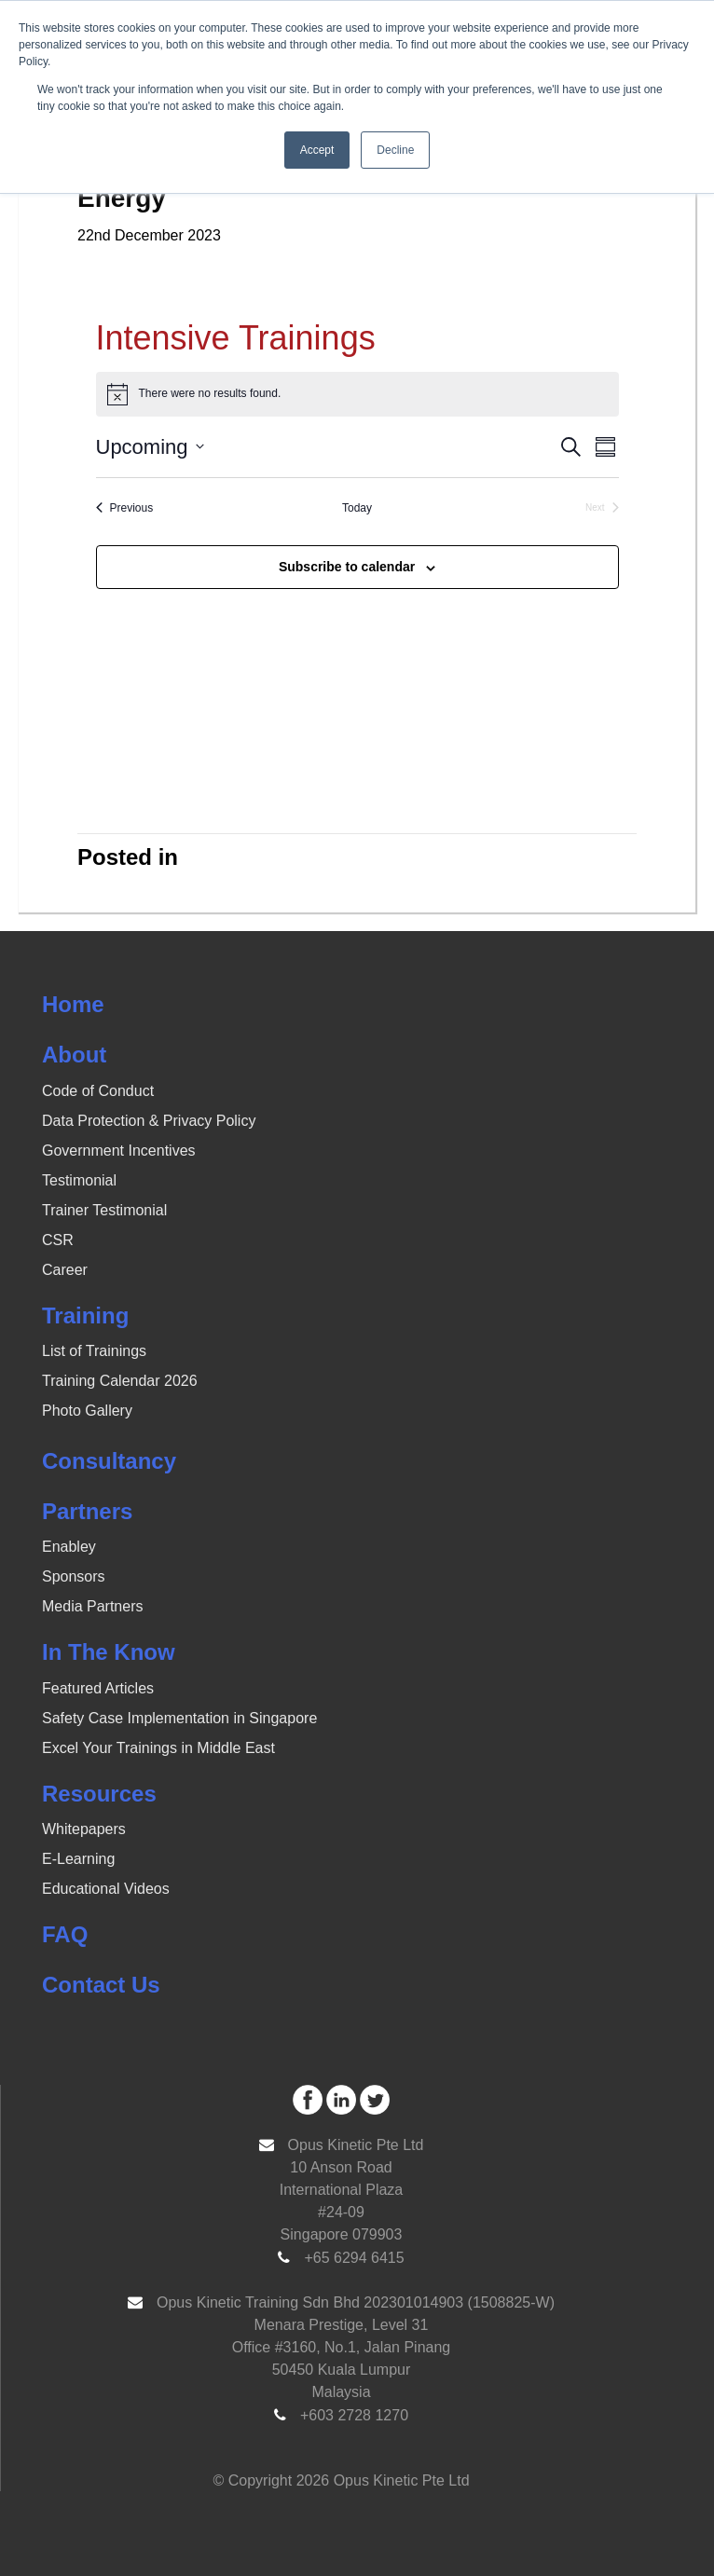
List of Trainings (94, 1351)
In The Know (108, 1652)
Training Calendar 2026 (120, 1381)
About (74, 1054)
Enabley (69, 1547)
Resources (99, 1793)
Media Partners (93, 1606)
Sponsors (73, 1576)
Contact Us (101, 1984)
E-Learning (78, 1859)
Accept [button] (317, 150)
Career (65, 1270)
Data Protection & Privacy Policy (148, 1121)
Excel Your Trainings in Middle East (158, 1748)
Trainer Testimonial (104, 1210)
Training (85, 1315)
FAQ (65, 1934)
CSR (58, 1240)
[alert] (357, 394)
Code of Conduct (98, 1091)
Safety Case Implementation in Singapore (179, 1718)
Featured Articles (98, 1688)
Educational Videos (106, 1889)
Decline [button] (395, 150)
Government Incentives (119, 1150)
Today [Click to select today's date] (357, 507)
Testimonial (79, 1180)
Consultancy (109, 1460)
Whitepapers (84, 1829)
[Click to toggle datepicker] (150, 447)
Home (73, 1004)
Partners (87, 1511)
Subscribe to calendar (347, 566)
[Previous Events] (125, 508)
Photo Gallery (87, 1410)
